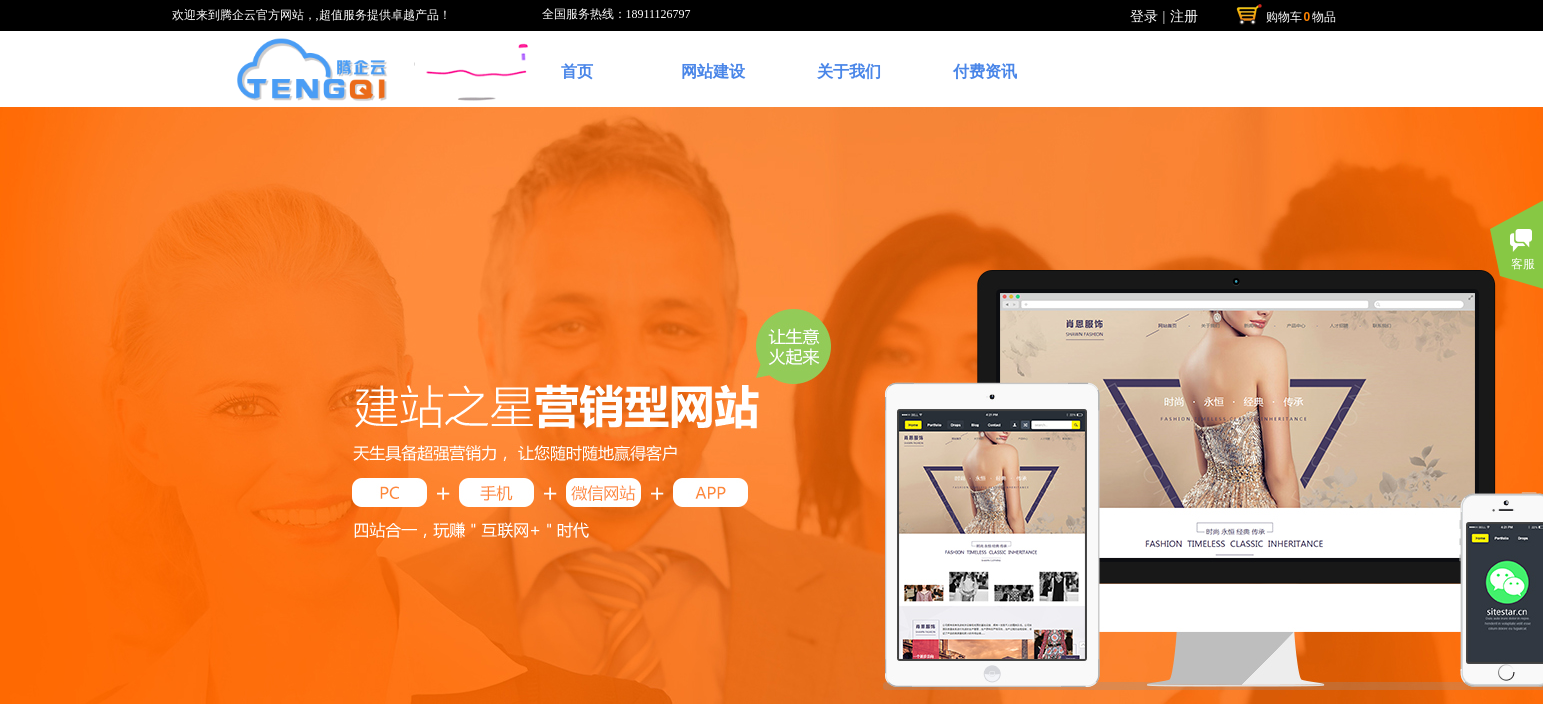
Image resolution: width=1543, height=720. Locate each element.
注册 (1184, 16)
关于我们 (849, 71)
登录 (1144, 16)
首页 (577, 71)
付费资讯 (985, 71)
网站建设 (713, 71)
